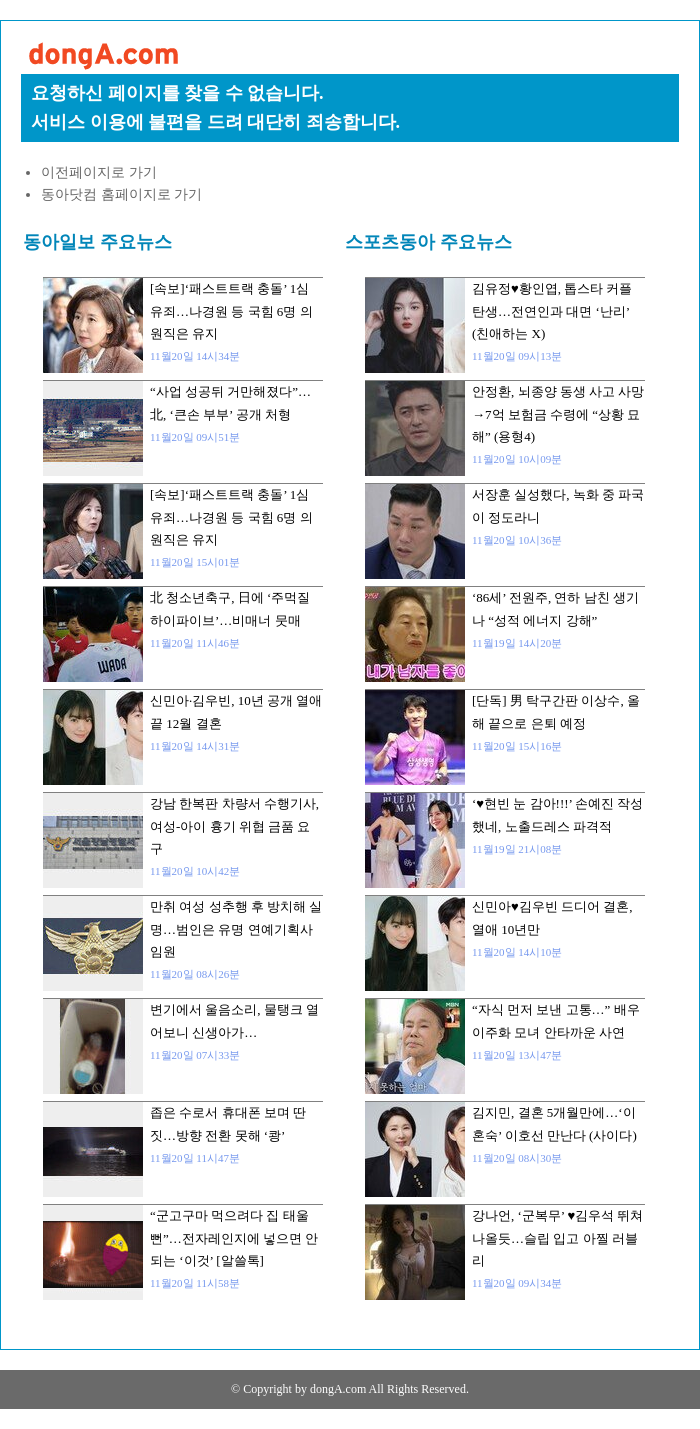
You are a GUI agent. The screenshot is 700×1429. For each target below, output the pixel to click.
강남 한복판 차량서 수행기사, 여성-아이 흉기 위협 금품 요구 (234, 826)
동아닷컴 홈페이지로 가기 (121, 194)
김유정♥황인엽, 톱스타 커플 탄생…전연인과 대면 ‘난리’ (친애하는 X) (552, 311)
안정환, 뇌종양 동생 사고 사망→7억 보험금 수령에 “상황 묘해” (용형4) (558, 414)
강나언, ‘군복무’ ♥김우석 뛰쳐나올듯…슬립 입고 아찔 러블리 (557, 1238)
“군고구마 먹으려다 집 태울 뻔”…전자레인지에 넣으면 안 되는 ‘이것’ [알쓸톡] (234, 1238)
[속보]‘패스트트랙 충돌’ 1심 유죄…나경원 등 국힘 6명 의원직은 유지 (231, 311)
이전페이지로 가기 (99, 172)
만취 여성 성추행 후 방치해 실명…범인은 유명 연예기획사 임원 (236, 929)
